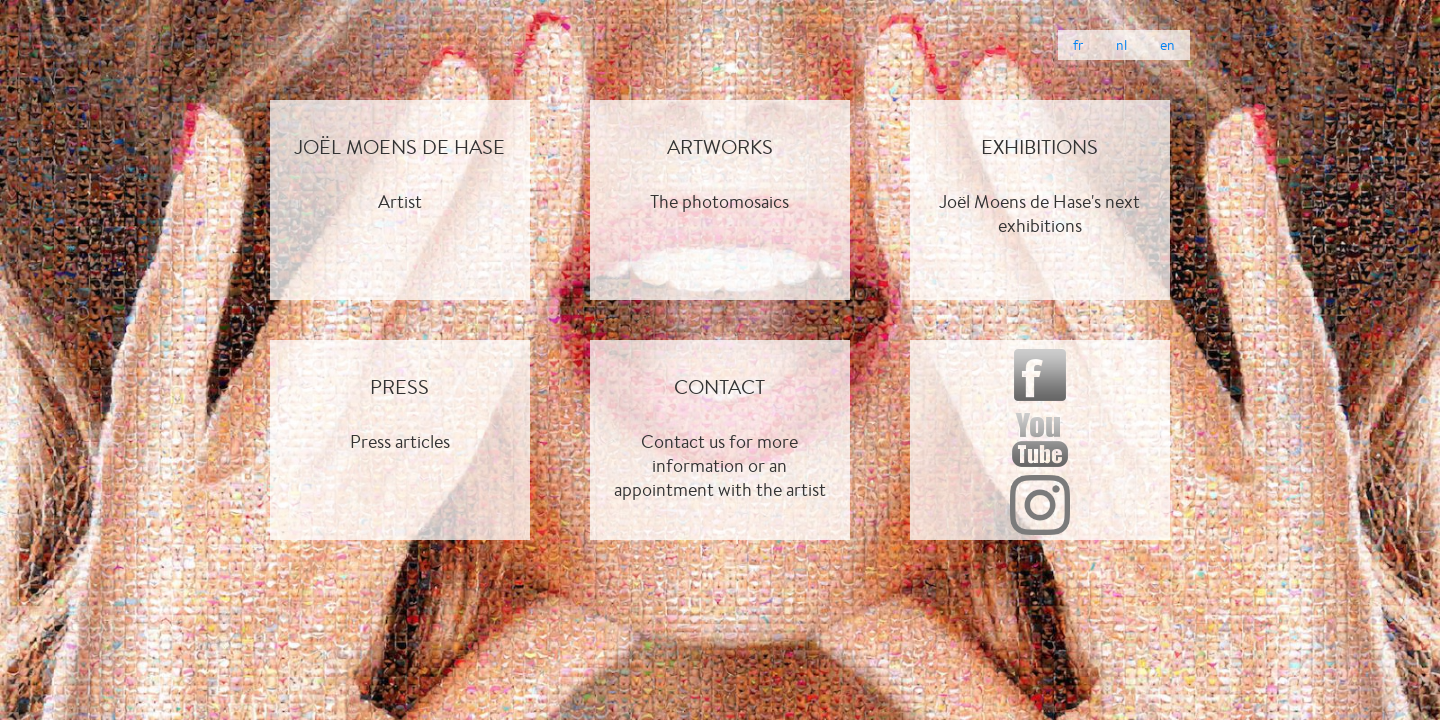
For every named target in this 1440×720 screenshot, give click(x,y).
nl (1121, 45)
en (1167, 45)
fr (1078, 45)
